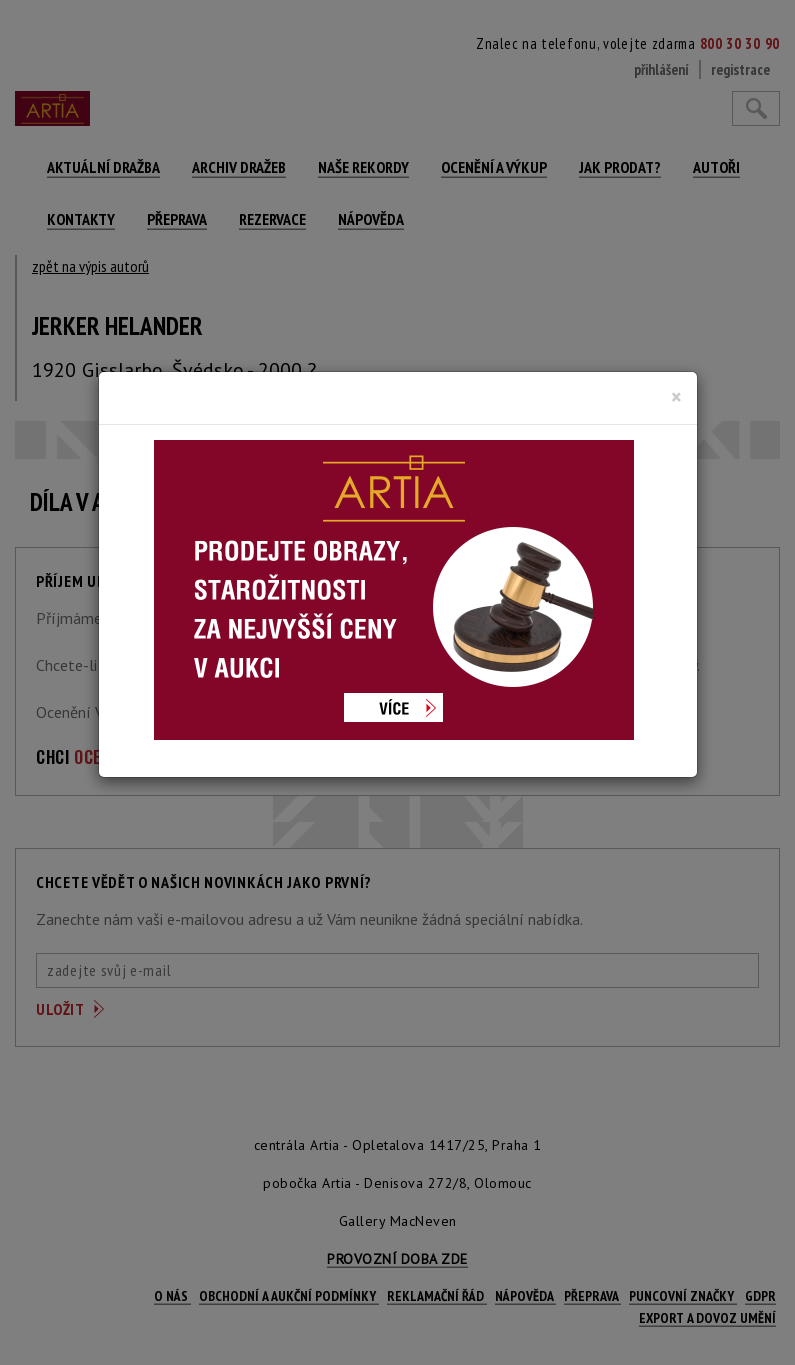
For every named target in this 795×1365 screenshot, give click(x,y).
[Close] (676, 397)
